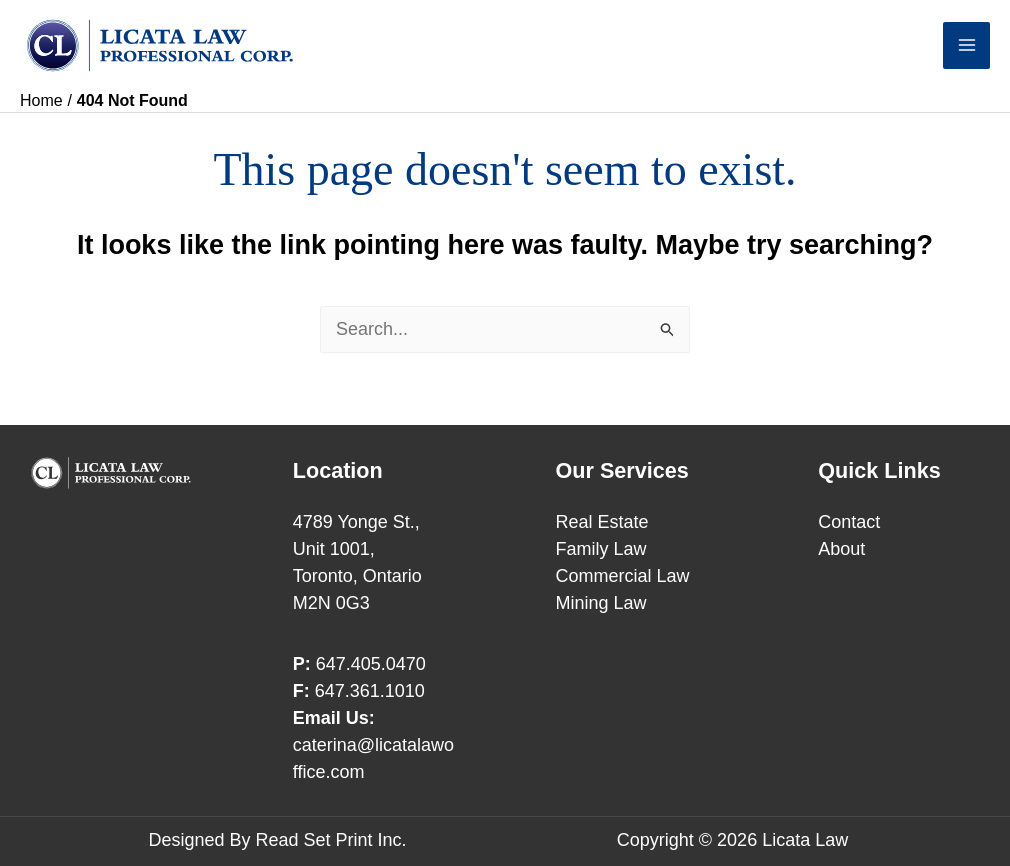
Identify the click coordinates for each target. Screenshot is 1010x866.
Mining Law (601, 603)
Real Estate (602, 522)
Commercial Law (623, 576)
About (841, 549)
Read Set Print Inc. (330, 840)
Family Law (601, 549)
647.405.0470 (371, 664)
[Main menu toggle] (966, 45)
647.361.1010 (370, 691)
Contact (849, 522)
